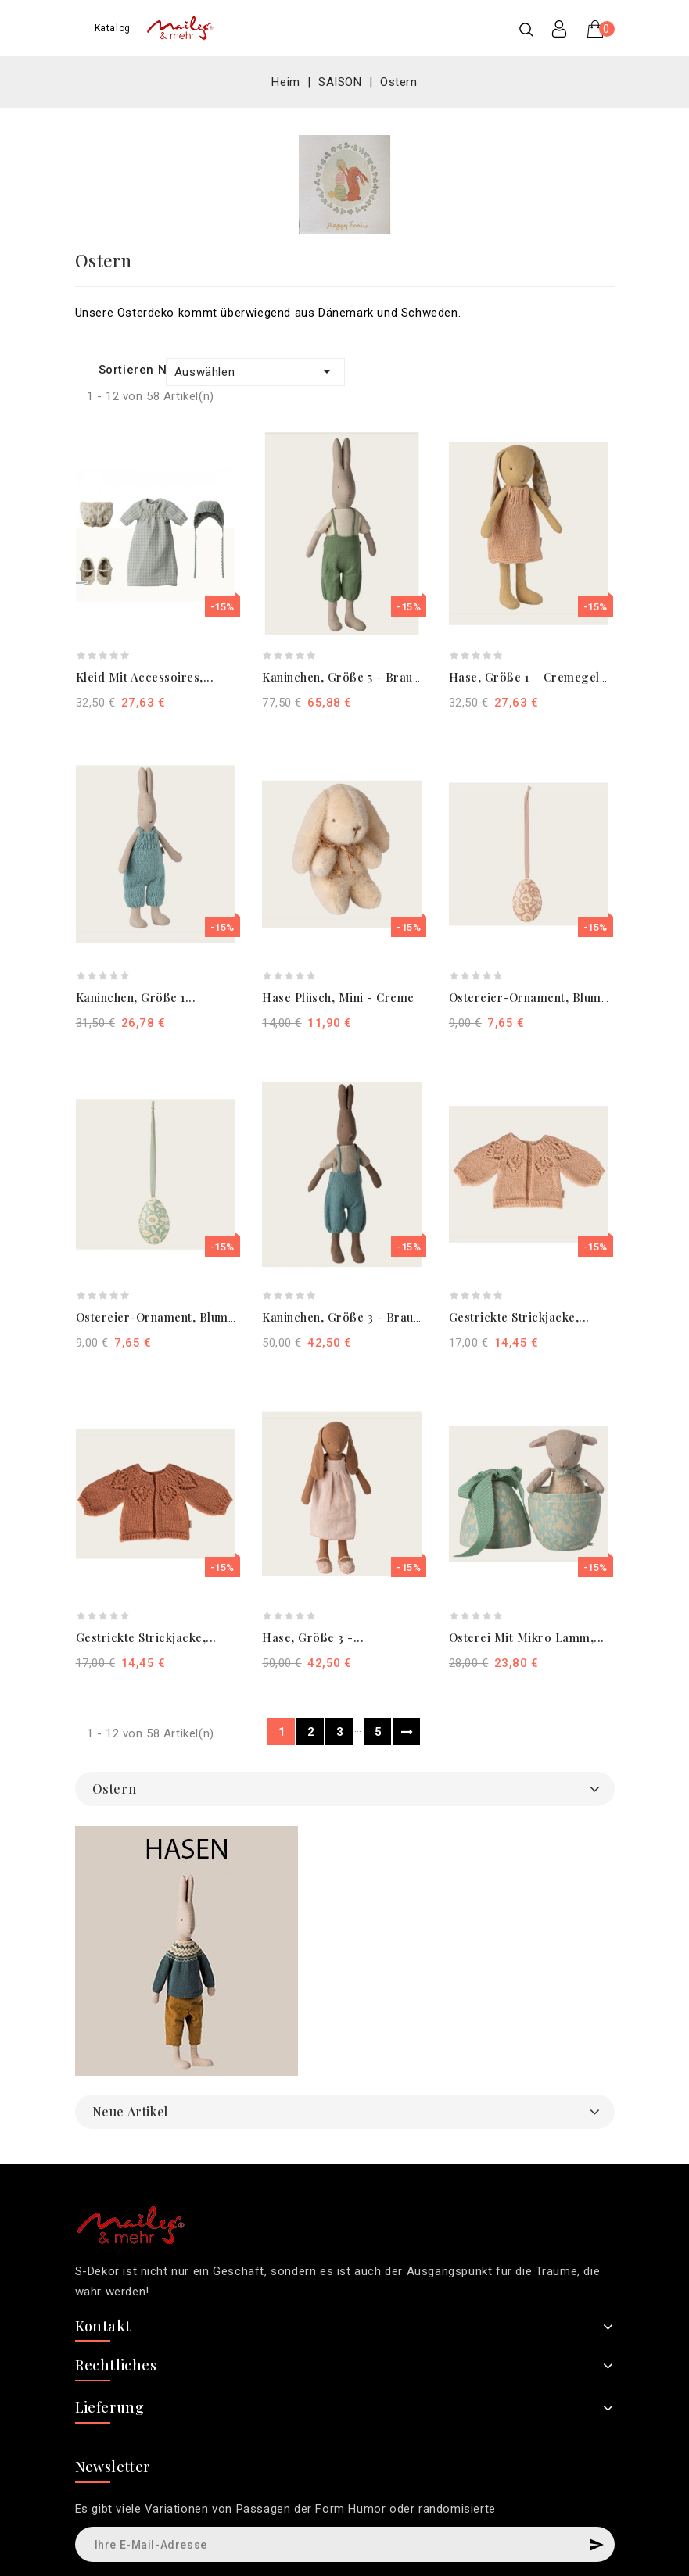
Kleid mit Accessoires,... (145, 677)
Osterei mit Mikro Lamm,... (527, 1637)
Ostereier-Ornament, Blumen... (537, 997)
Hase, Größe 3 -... (313, 1637)
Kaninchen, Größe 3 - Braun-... (349, 1317)
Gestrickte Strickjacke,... (519, 1317)
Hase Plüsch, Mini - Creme (338, 997)
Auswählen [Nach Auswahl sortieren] (255, 371)
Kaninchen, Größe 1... (136, 997)
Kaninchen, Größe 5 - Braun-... (349, 677)
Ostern (114, 1788)
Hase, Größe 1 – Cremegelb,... (535, 677)
